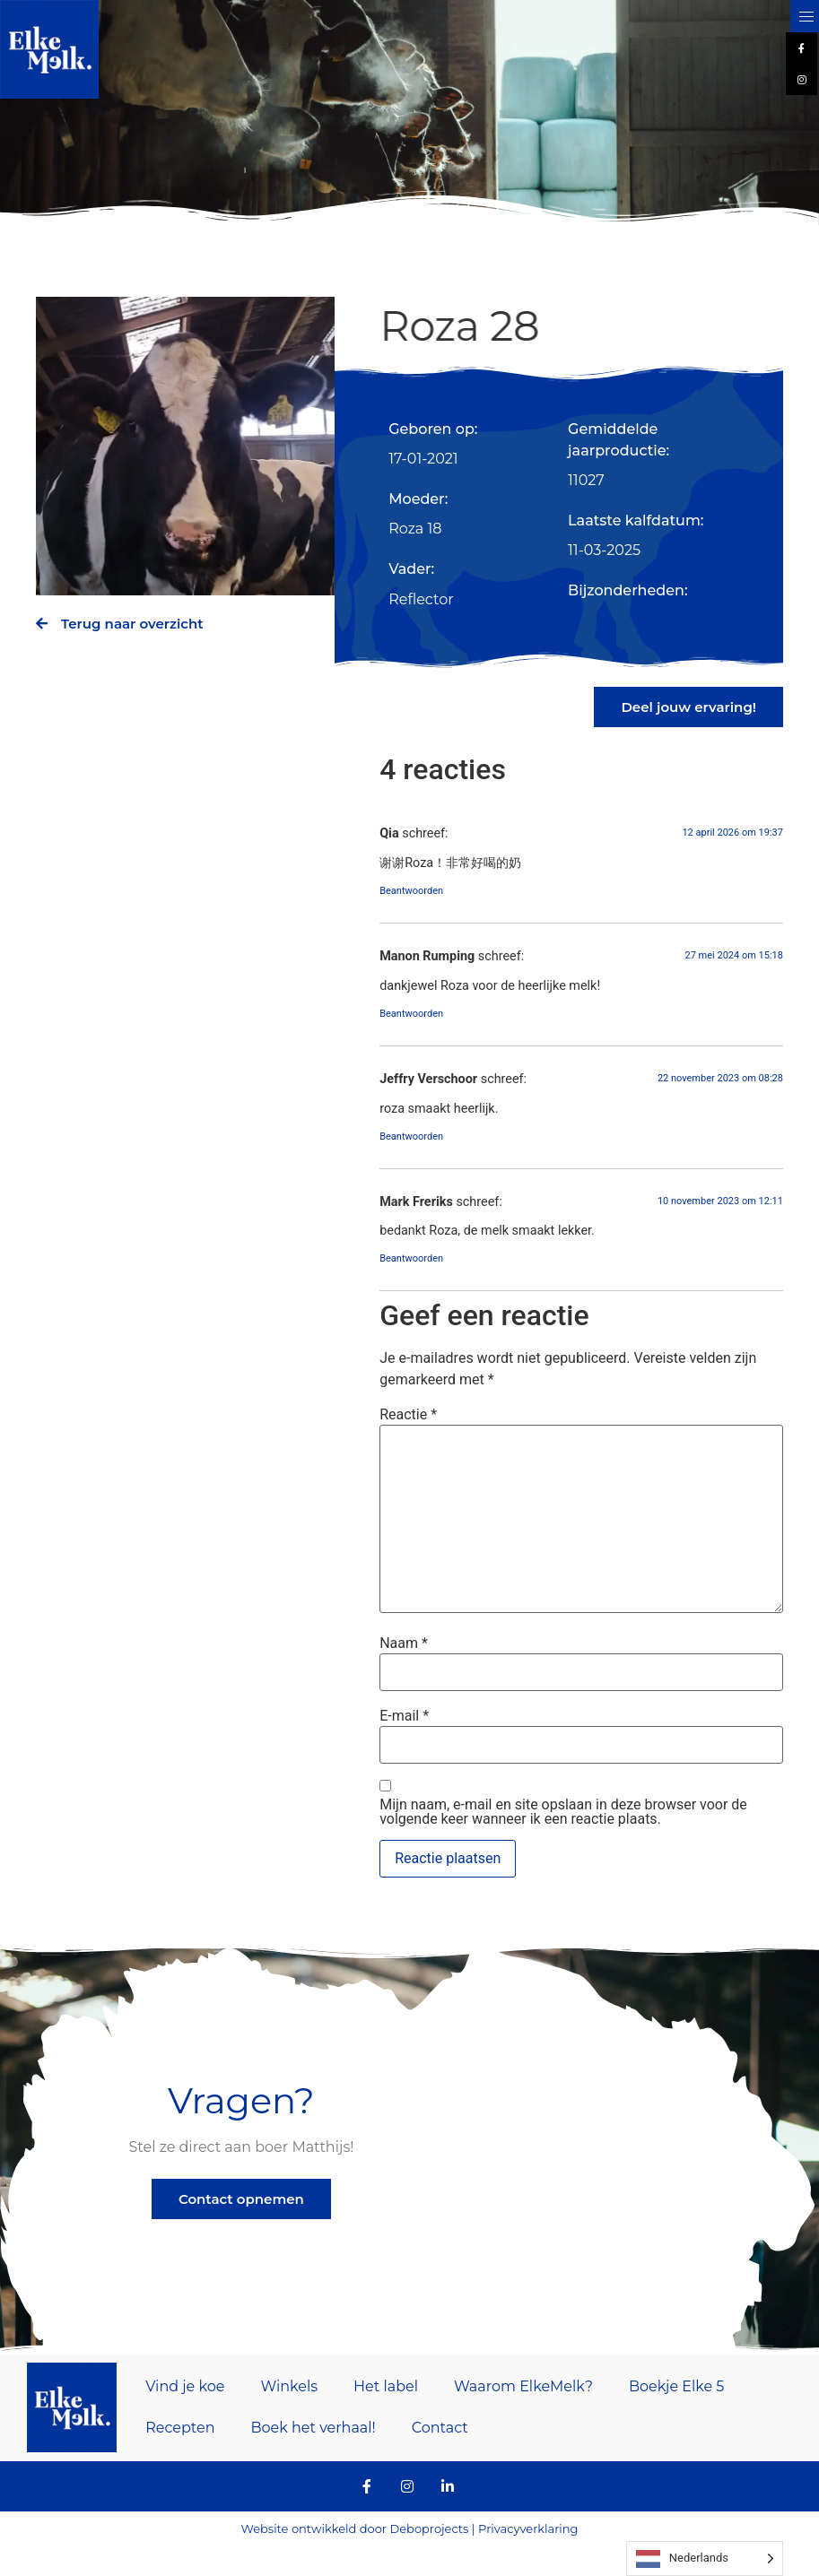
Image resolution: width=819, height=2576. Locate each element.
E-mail (404, 1716)
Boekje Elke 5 (676, 2386)
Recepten (179, 2427)
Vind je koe (184, 2386)
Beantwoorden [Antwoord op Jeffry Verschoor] (411, 1136)
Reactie (408, 1415)
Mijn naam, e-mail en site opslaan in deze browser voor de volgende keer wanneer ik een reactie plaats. (563, 1812)
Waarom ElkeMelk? (523, 2386)
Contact (440, 2427)
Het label (385, 2386)
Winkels (289, 2386)
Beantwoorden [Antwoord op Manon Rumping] (411, 1013)
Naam (403, 1643)
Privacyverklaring (528, 2528)
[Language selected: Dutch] (704, 2558)
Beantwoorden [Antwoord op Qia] (411, 891)
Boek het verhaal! (312, 2427)
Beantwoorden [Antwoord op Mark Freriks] (411, 1258)
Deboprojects (428, 2528)
